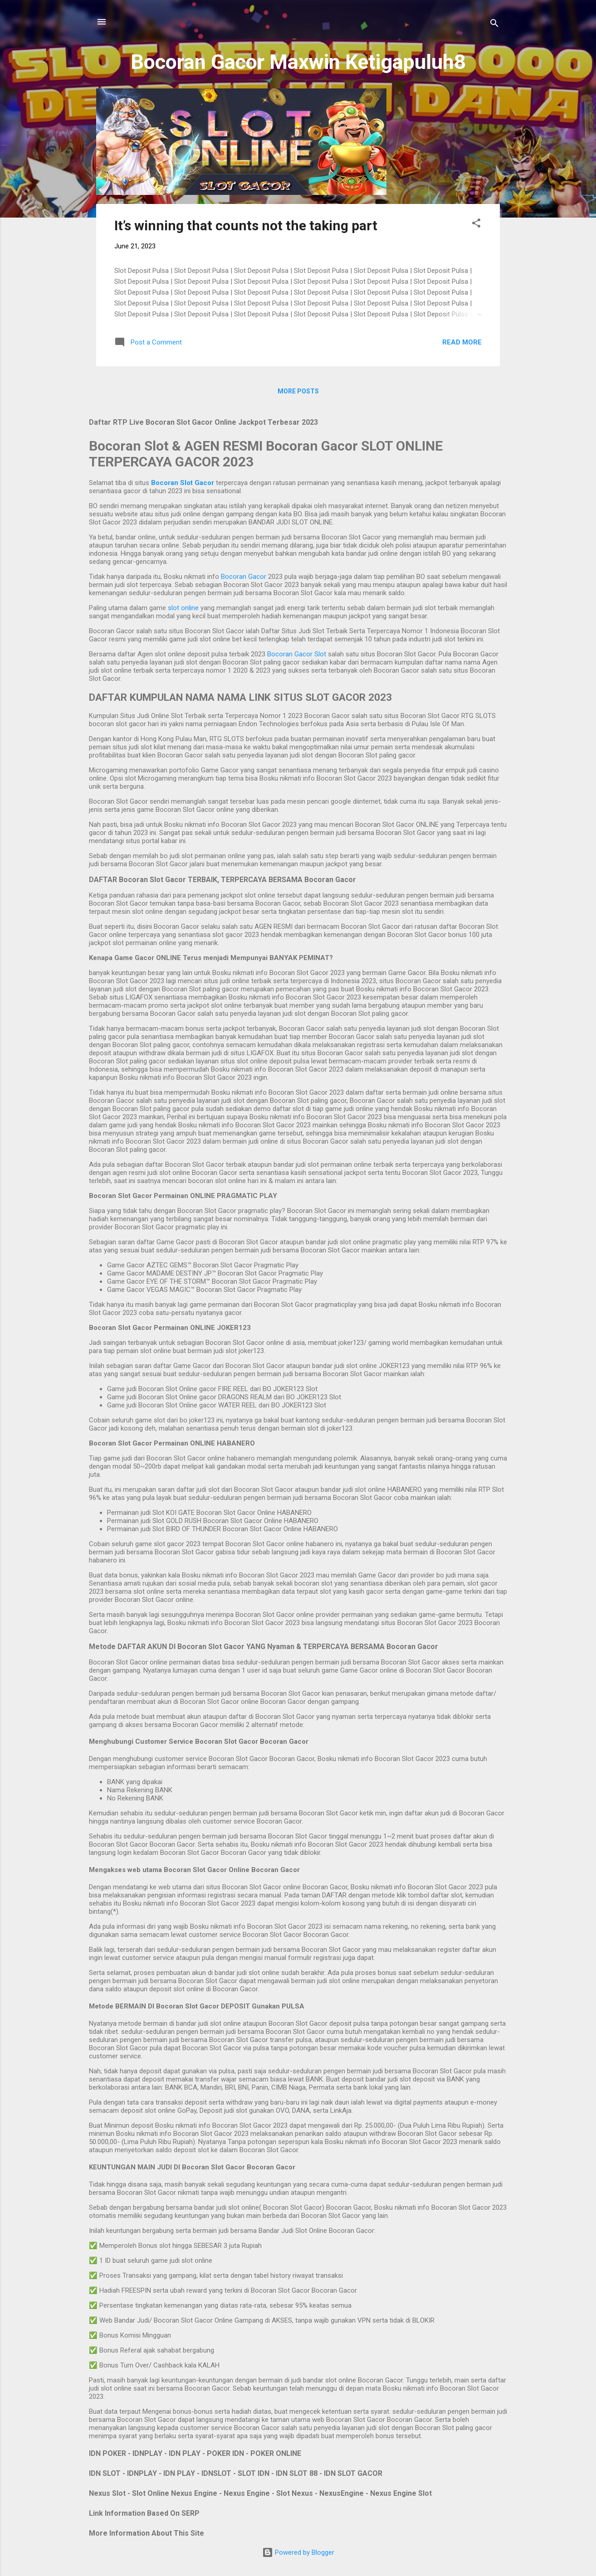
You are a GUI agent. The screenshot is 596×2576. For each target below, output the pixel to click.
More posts (298, 391)
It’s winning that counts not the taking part (245, 225)
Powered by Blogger (298, 2552)
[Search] (494, 25)
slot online (183, 608)
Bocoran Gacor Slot (296, 654)
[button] (476, 225)
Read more (462, 342)
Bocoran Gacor (243, 576)
